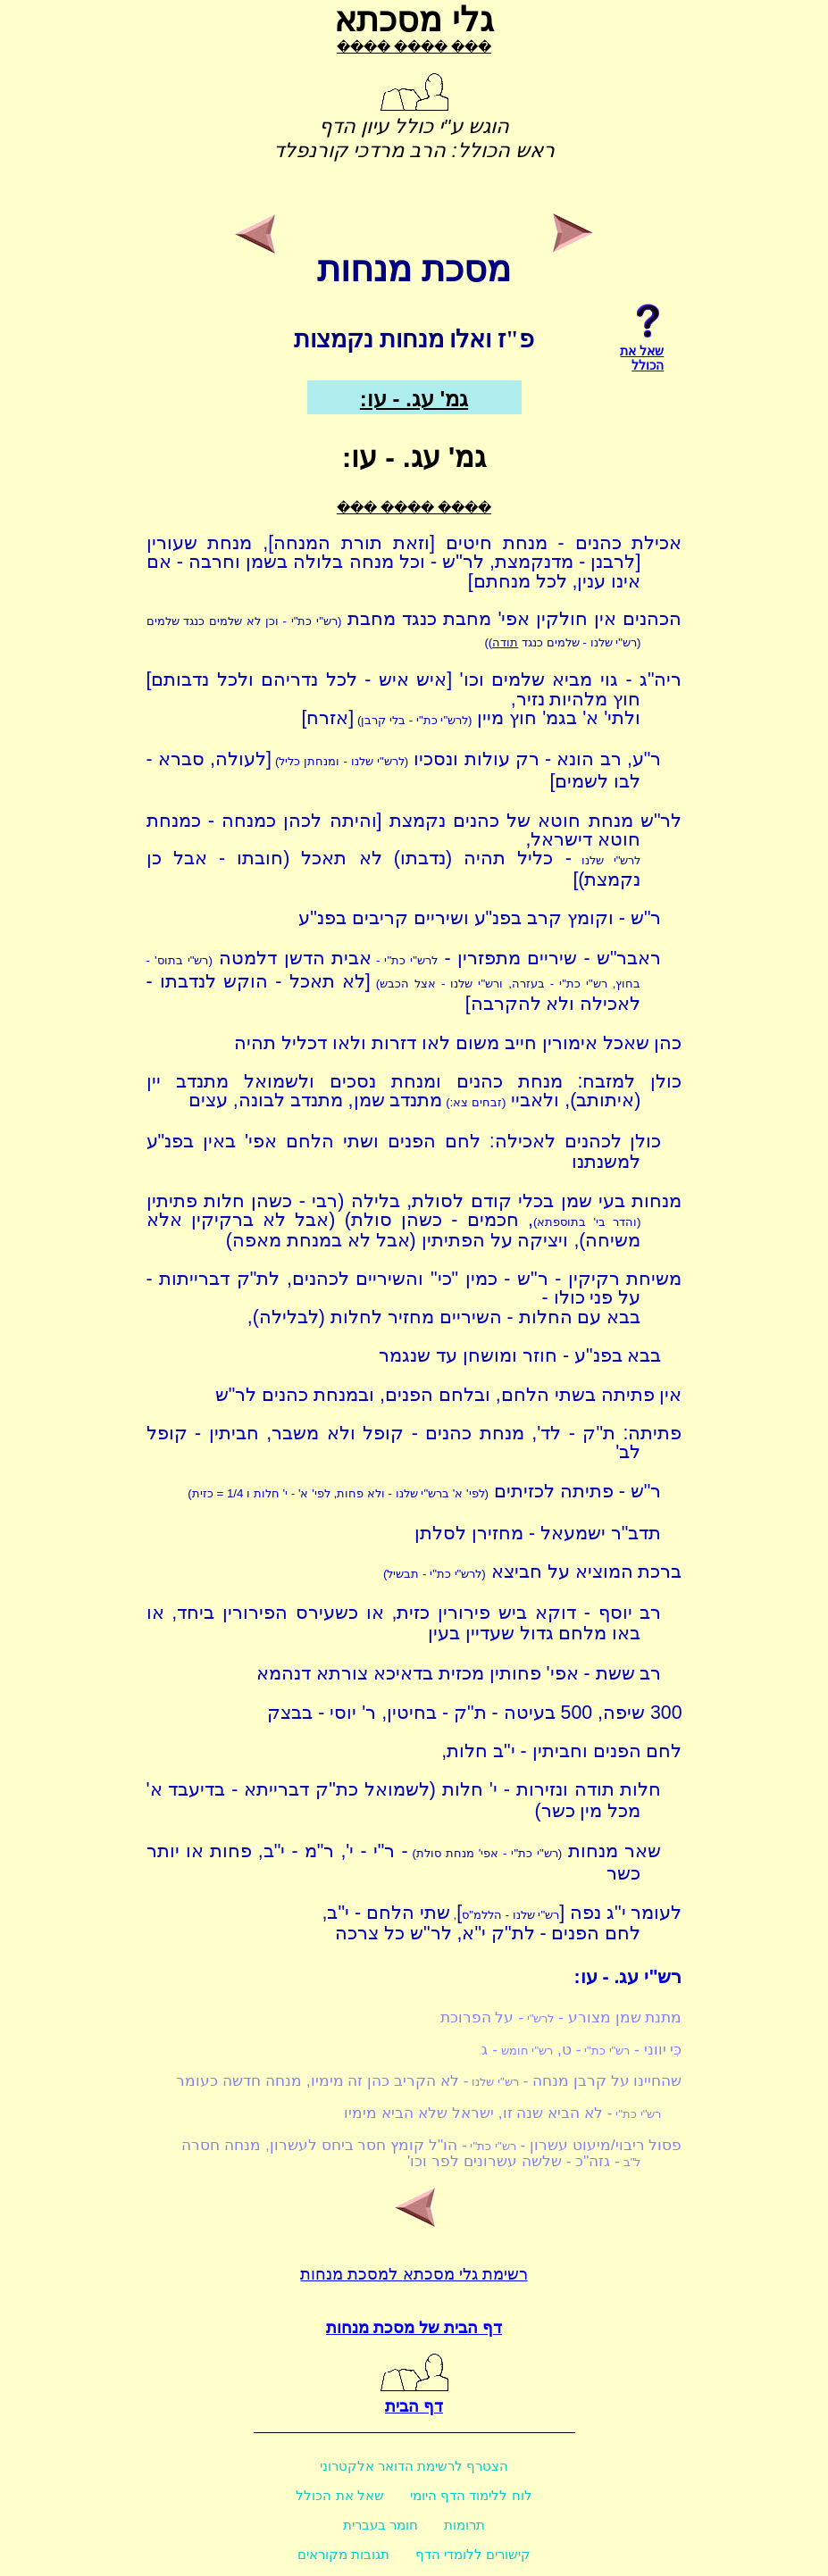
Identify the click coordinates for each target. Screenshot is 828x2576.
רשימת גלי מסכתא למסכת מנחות (413, 2274)
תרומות (464, 2524)
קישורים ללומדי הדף (473, 2554)
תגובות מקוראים (343, 2554)
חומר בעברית (380, 2524)
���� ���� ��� (414, 46)
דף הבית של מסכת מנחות (414, 2328)
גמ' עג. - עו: (414, 399)
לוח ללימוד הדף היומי (471, 2495)
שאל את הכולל (339, 2495)
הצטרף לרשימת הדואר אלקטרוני (414, 2465)
